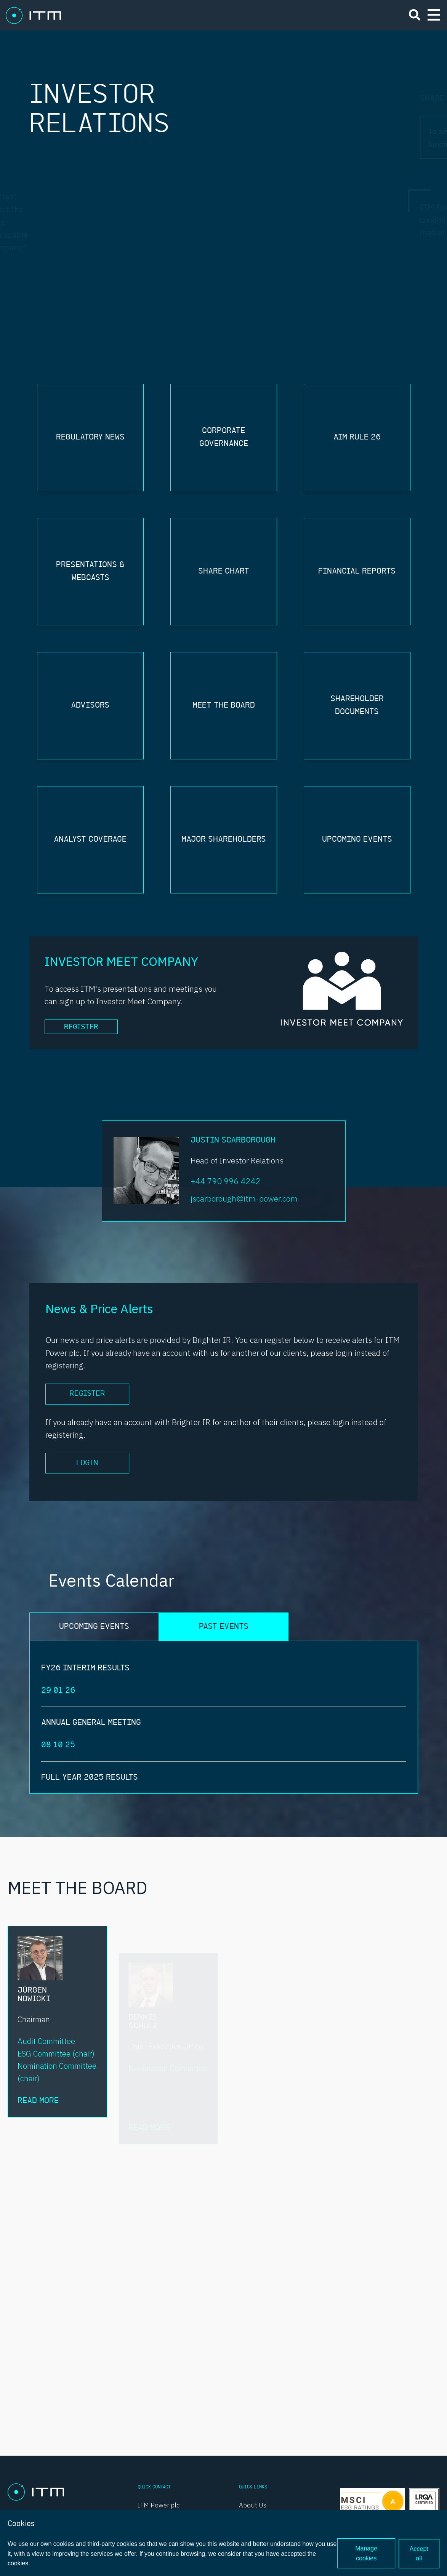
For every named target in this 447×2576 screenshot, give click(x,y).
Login (87, 1464)
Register (82, 1027)
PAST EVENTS (223, 1628)
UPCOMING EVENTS (94, 1628)
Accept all (419, 2554)
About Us (252, 2505)
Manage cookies (366, 2554)
